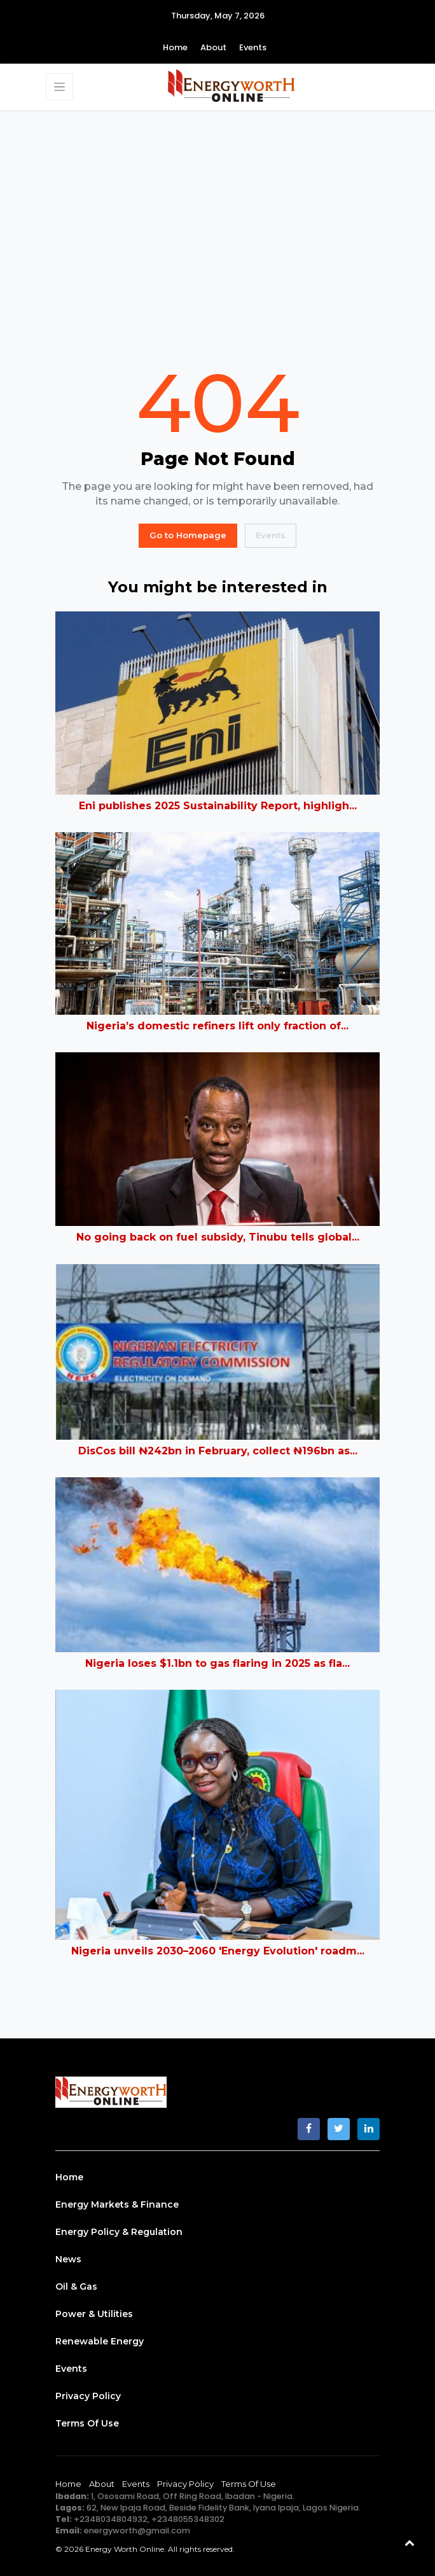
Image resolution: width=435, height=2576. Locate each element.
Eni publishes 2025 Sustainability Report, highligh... (218, 806)
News (68, 2259)
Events (252, 47)
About (213, 47)
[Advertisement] (217, 236)
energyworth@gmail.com (137, 2530)
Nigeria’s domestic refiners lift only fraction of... (217, 1026)
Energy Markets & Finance (117, 2204)
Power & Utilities (94, 2314)
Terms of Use (87, 2423)
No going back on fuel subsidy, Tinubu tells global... (217, 1237)
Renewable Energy (99, 2341)
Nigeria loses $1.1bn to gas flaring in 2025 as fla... (217, 1663)
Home (175, 47)
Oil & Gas (76, 2286)
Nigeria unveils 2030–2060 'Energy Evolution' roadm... (217, 1951)
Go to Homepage (187, 535)
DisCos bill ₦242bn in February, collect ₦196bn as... (217, 1451)
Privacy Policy (88, 2396)
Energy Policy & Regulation (119, 2232)
